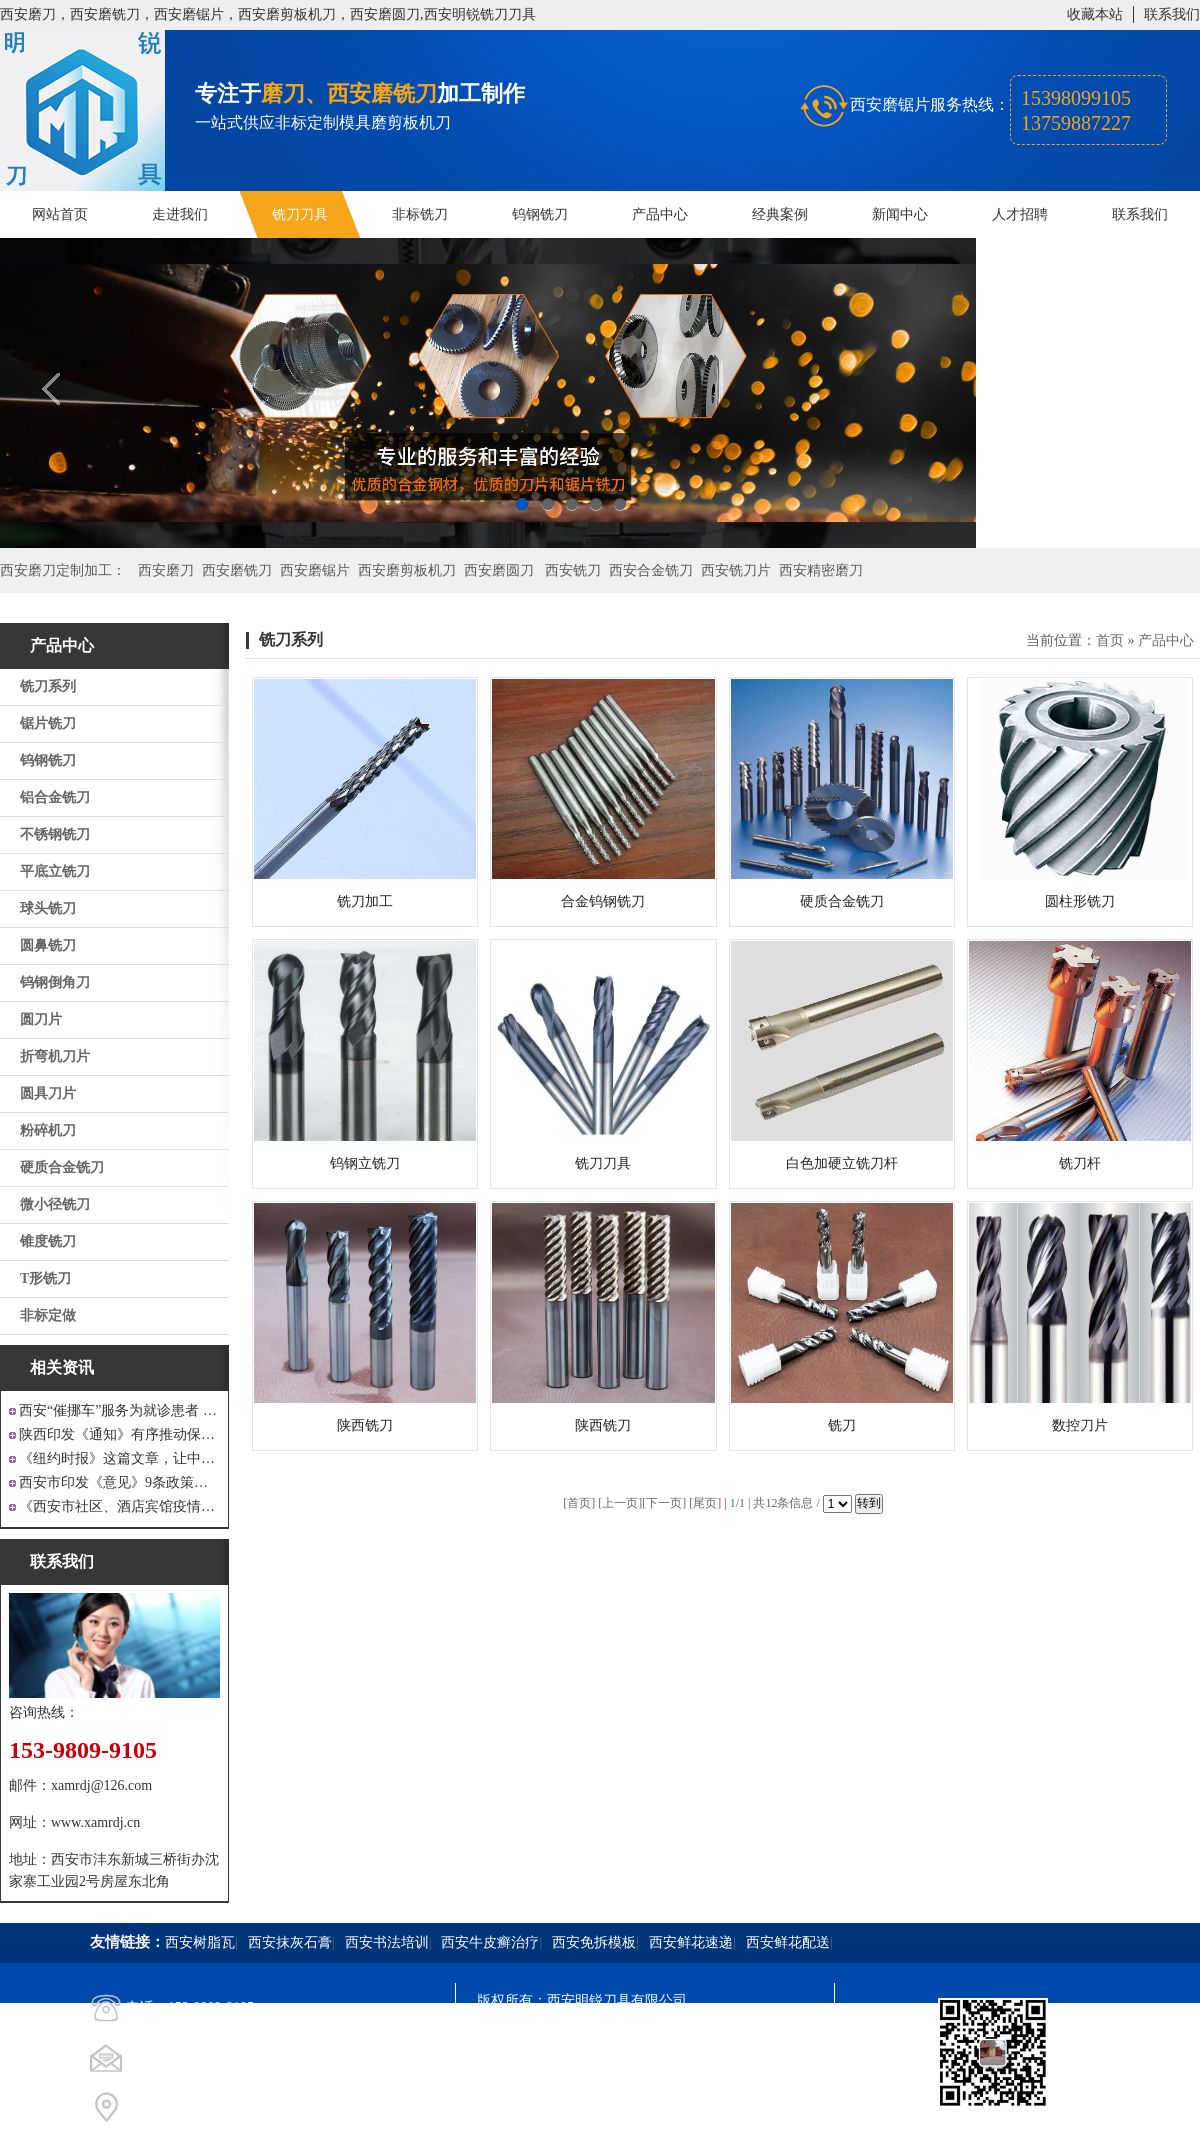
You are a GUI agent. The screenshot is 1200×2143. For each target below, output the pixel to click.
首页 (1110, 640)
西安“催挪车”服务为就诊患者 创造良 (119, 1410)
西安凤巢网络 (589, 2108)
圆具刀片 (48, 1093)
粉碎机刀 (48, 1130)
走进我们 (180, 214)
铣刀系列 (48, 686)
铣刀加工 (365, 901)
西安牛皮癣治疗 (490, 1942)
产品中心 (660, 214)
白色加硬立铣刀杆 (842, 1163)
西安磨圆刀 (499, 570)
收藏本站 (1095, 14)
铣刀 (842, 1425)
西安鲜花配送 (788, 1942)
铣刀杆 (1080, 1163)
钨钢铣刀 (540, 214)
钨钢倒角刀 (55, 982)
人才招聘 (1020, 214)
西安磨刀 (166, 570)
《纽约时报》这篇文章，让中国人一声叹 (119, 1458)
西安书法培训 (387, 1942)
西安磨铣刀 (237, 570)
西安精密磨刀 (821, 570)
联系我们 (1172, 14)
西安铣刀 (573, 570)
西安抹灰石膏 (290, 1942)
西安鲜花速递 (691, 1942)
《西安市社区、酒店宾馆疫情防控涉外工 (119, 1506)
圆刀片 (41, 1019)
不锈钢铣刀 (55, 834)
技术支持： (512, 2108)
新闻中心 (900, 214)
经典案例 (780, 214)
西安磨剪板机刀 (407, 570)
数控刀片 (1080, 1425)
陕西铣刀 (365, 1425)
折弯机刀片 (55, 1056)
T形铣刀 (45, 1278)
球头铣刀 (48, 908)
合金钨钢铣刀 (603, 901)
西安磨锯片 (315, 570)
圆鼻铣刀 (48, 945)
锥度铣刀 (48, 1241)
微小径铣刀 (55, 1204)
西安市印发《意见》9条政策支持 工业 (119, 1482)
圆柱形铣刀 (1080, 901)
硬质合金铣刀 (62, 1167)
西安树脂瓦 (200, 1942)
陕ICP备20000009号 (621, 2036)
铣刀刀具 (300, 214)
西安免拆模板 (594, 1942)
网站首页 (60, 214)
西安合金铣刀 (651, 570)
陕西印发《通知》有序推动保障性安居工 (119, 1434)
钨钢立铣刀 (365, 1163)
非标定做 (48, 1315)
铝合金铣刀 (55, 797)
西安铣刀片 (736, 570)
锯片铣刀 (48, 723)
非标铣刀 (420, 214)
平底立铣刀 (55, 871)
